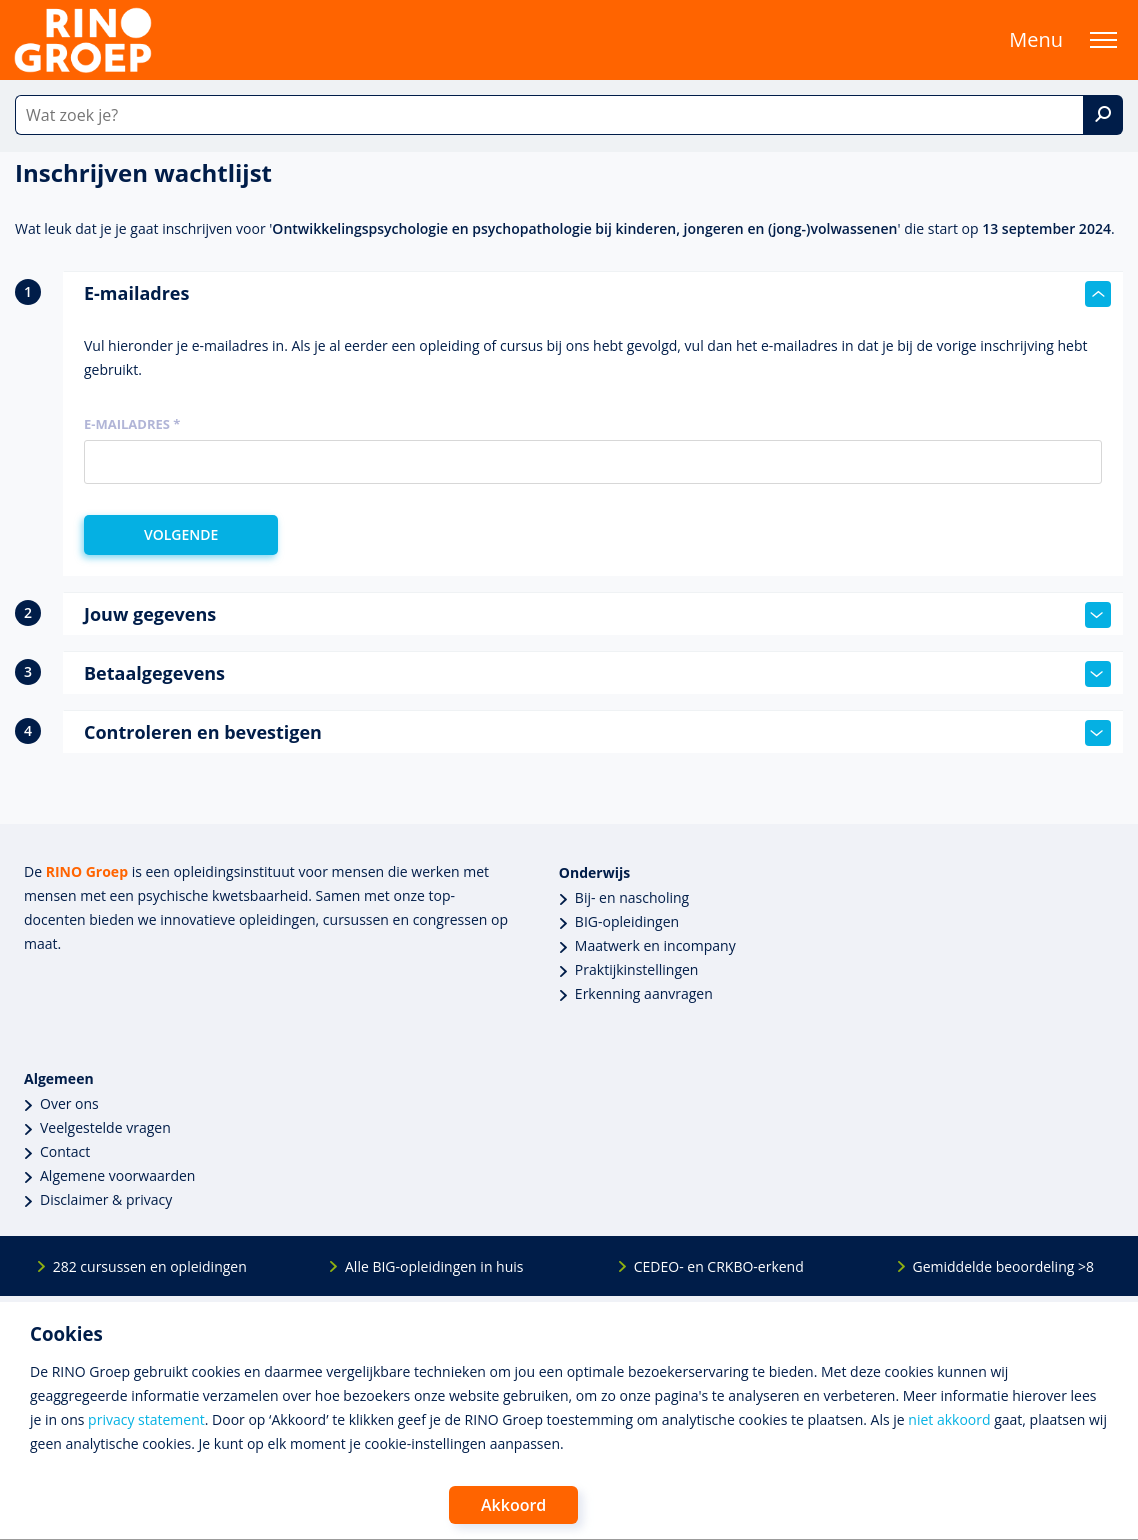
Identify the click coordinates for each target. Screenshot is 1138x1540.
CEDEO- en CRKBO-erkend (719, 1266)
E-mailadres (597, 294)
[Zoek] (1103, 115)
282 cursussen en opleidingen (150, 1266)
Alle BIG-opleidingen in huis (434, 1266)
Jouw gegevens (597, 615)
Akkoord (513, 1505)
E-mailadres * (132, 424)
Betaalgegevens (597, 674)
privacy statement (146, 1419)
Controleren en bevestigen (597, 733)
